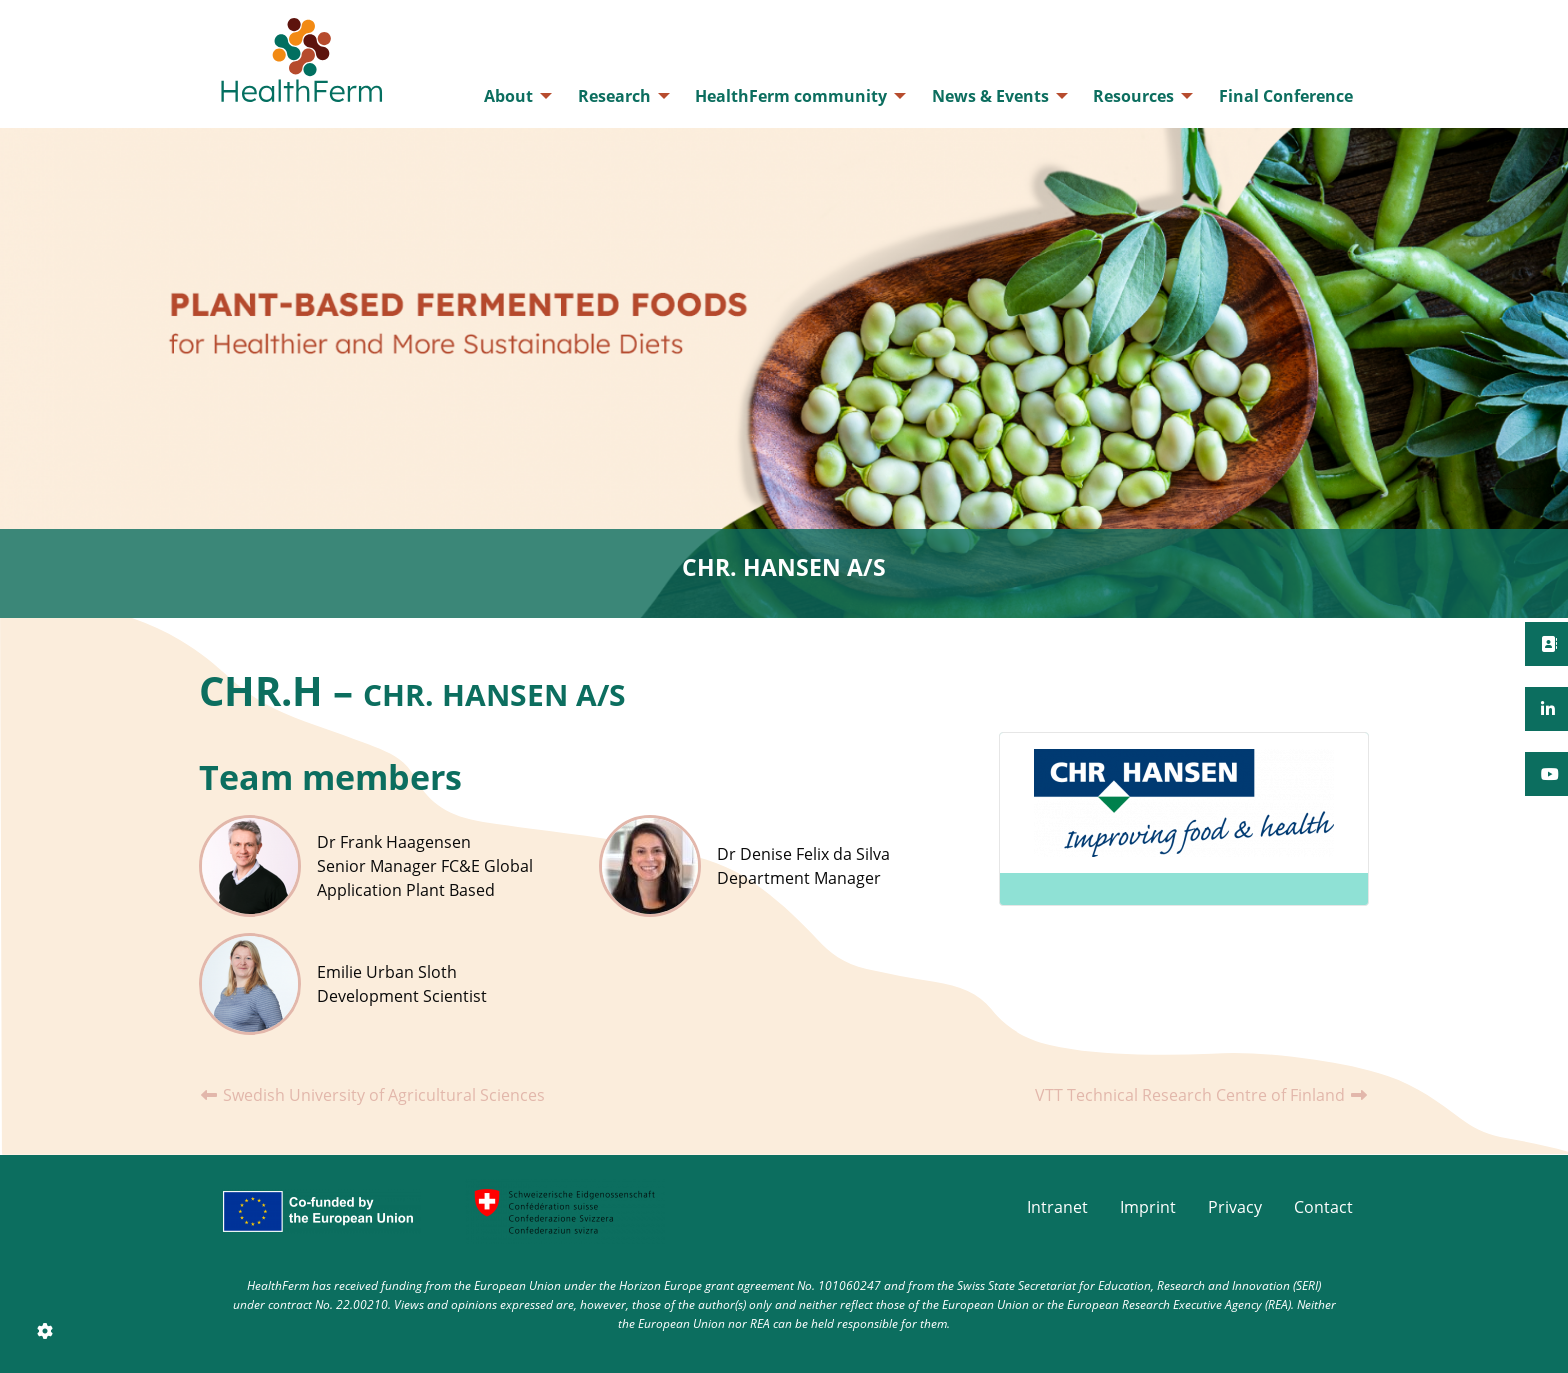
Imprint (1148, 1207)
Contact (1323, 1207)
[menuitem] (512, 96)
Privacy (1235, 1207)
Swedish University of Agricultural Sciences (372, 1095)
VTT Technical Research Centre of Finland (1202, 1095)
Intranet (1057, 1207)
